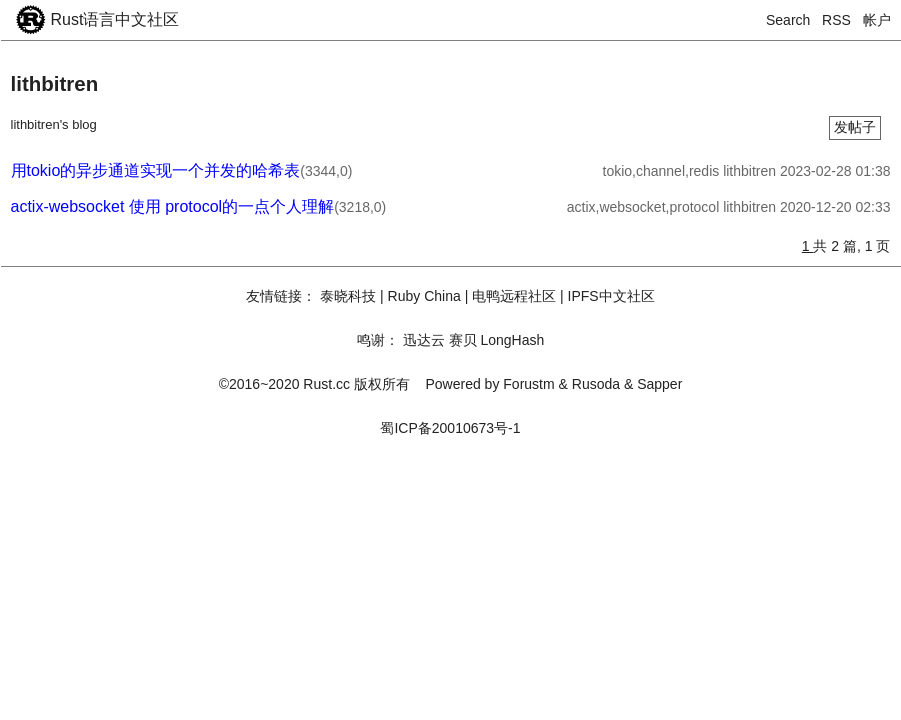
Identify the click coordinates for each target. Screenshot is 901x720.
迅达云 (424, 340)
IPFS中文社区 (611, 296)
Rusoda (596, 384)
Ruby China (424, 296)
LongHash (512, 340)
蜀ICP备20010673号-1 (450, 428)
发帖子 (855, 127)
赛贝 (463, 340)
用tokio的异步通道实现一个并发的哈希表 (156, 170)
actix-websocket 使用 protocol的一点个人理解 (173, 206)
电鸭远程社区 (514, 296)
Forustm (528, 384)
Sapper (659, 384)
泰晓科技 (348, 296)
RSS (836, 20)
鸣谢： (378, 340)
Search (788, 20)
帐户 (877, 20)
